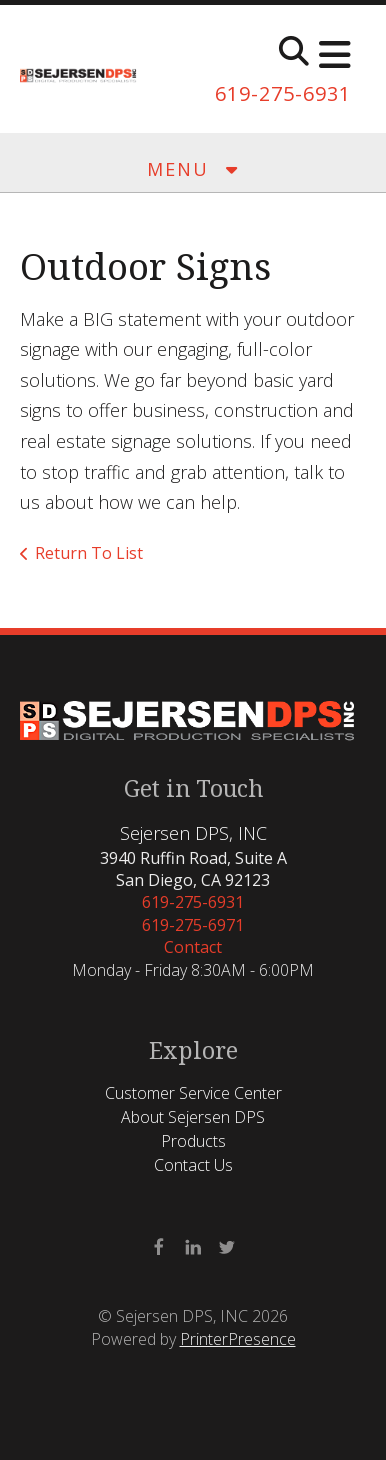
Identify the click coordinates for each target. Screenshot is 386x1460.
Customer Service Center (193, 1093)
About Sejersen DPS (193, 1117)
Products (193, 1141)
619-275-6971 (193, 925)
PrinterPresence (238, 1339)
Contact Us (193, 1165)
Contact (193, 947)
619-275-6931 (283, 93)
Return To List (89, 553)
